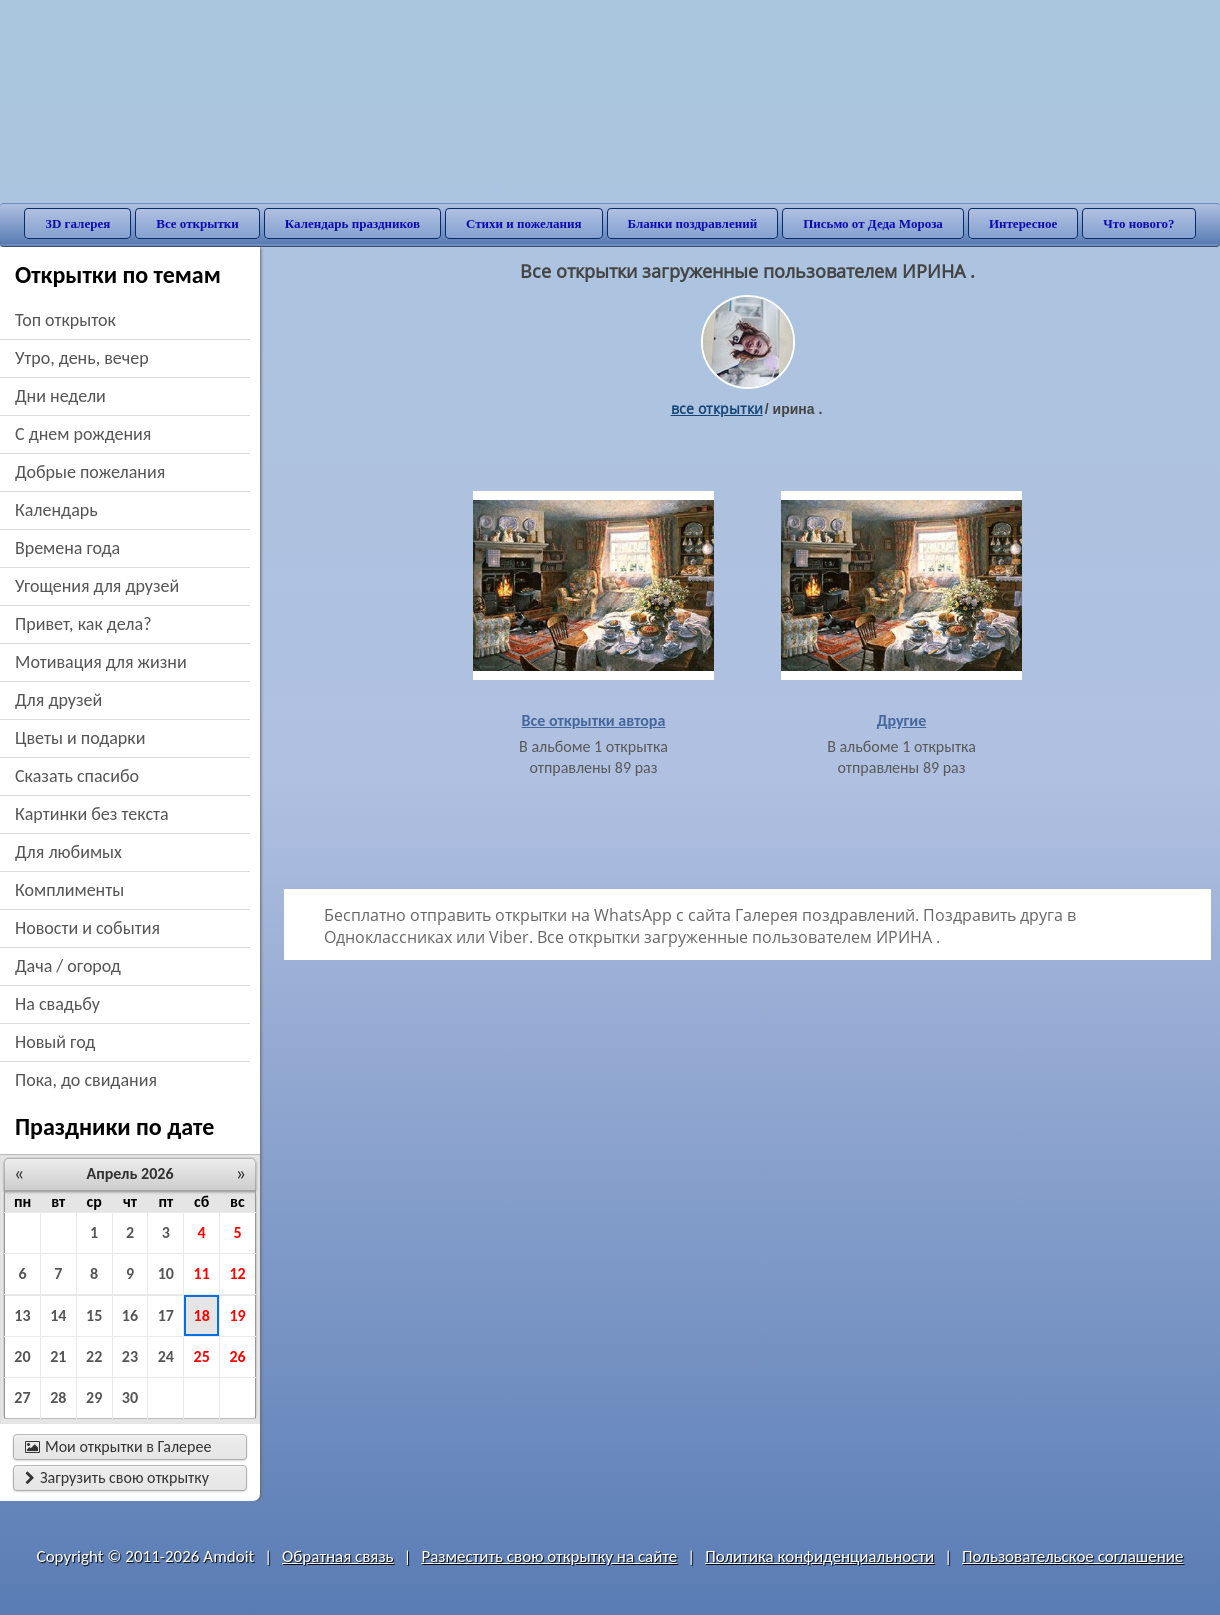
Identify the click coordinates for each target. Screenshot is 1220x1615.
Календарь (56, 510)
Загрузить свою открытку (117, 1477)
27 (22, 1397)
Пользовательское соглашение (1072, 1556)
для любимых (68, 852)
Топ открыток (65, 320)
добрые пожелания (90, 472)
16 (130, 1315)
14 (58, 1315)
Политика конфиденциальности (819, 1556)
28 (58, 1397)
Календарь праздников (352, 223)
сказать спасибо (77, 776)
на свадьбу (57, 1004)
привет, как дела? (83, 624)
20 (22, 1356)
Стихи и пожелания (524, 223)
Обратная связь (338, 1556)
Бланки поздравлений (693, 223)
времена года (67, 548)
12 (237, 1273)
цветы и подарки (80, 738)
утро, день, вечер (82, 358)
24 (166, 1356)
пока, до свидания (86, 1080)
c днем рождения (83, 434)
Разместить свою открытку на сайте (549, 1556)
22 (94, 1356)
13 (22, 1315)
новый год (55, 1042)
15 (94, 1315)
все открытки (717, 408)
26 (237, 1356)
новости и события (87, 928)
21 (58, 1356)
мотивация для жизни (101, 662)
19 (237, 1315)
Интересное (1023, 223)
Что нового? (1138, 223)
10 (166, 1273)
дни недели (60, 396)
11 (202, 1273)
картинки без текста (92, 814)
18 (202, 1315)
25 (202, 1356)
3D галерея (77, 223)
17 (166, 1315)
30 (130, 1397)
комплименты (69, 890)
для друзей (58, 700)
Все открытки (197, 223)
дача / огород (68, 966)
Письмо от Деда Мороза (873, 223)
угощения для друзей (97, 586)
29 (94, 1397)
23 (130, 1356)
